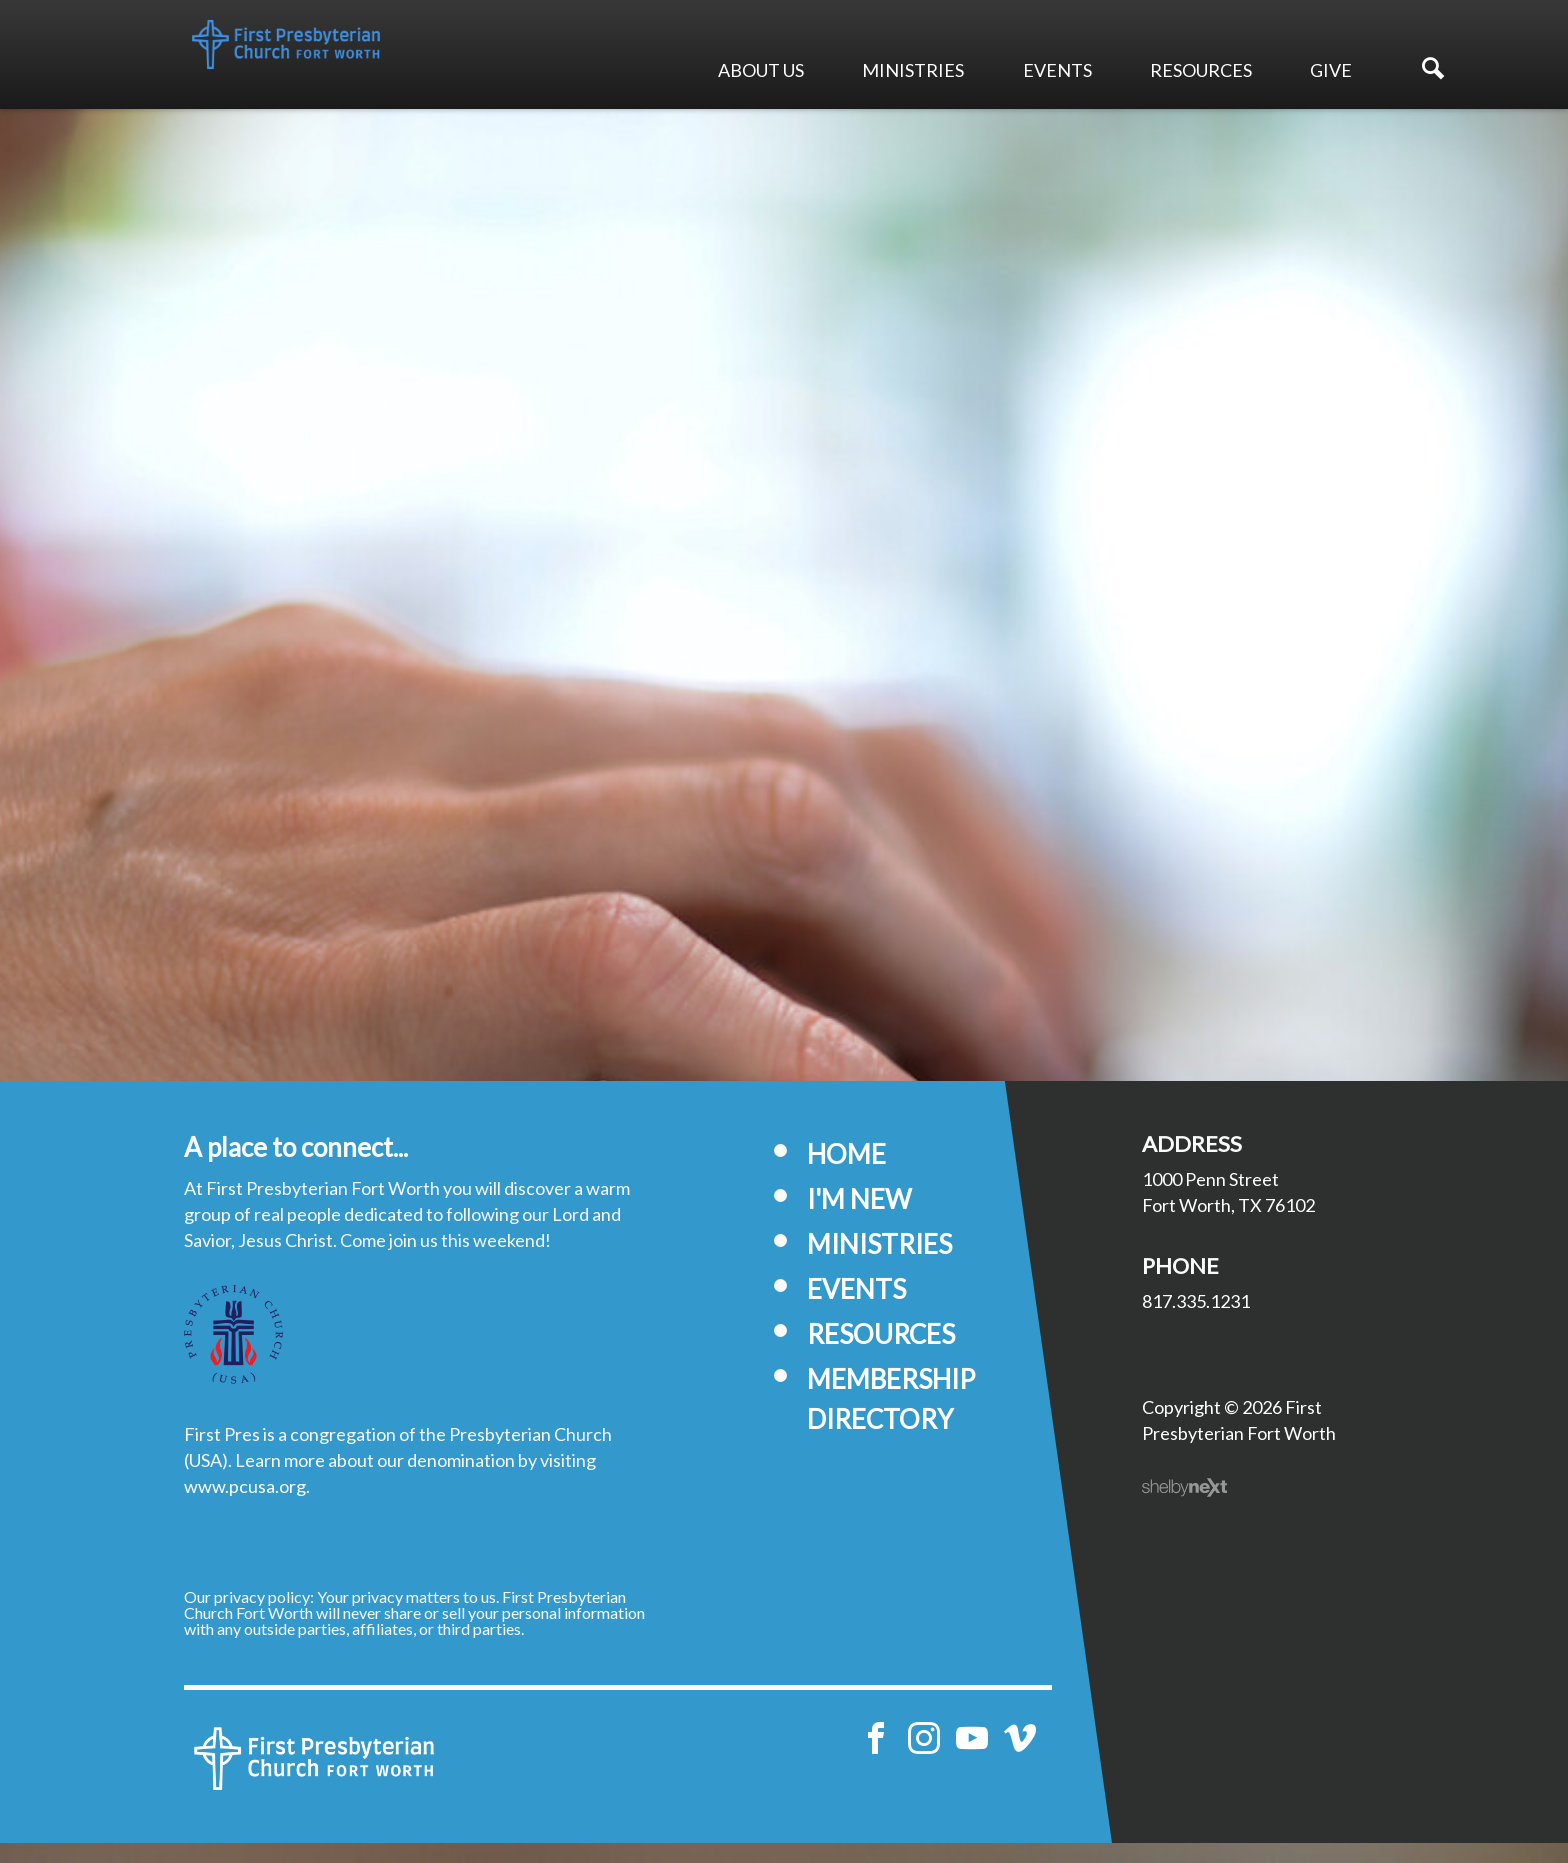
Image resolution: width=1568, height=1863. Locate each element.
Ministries (913, 70)
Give (1331, 70)
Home (846, 1174)
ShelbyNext (1184, 1508)
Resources (1201, 70)
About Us (761, 70)
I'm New (859, 1219)
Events (1057, 70)
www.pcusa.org (245, 1506)
